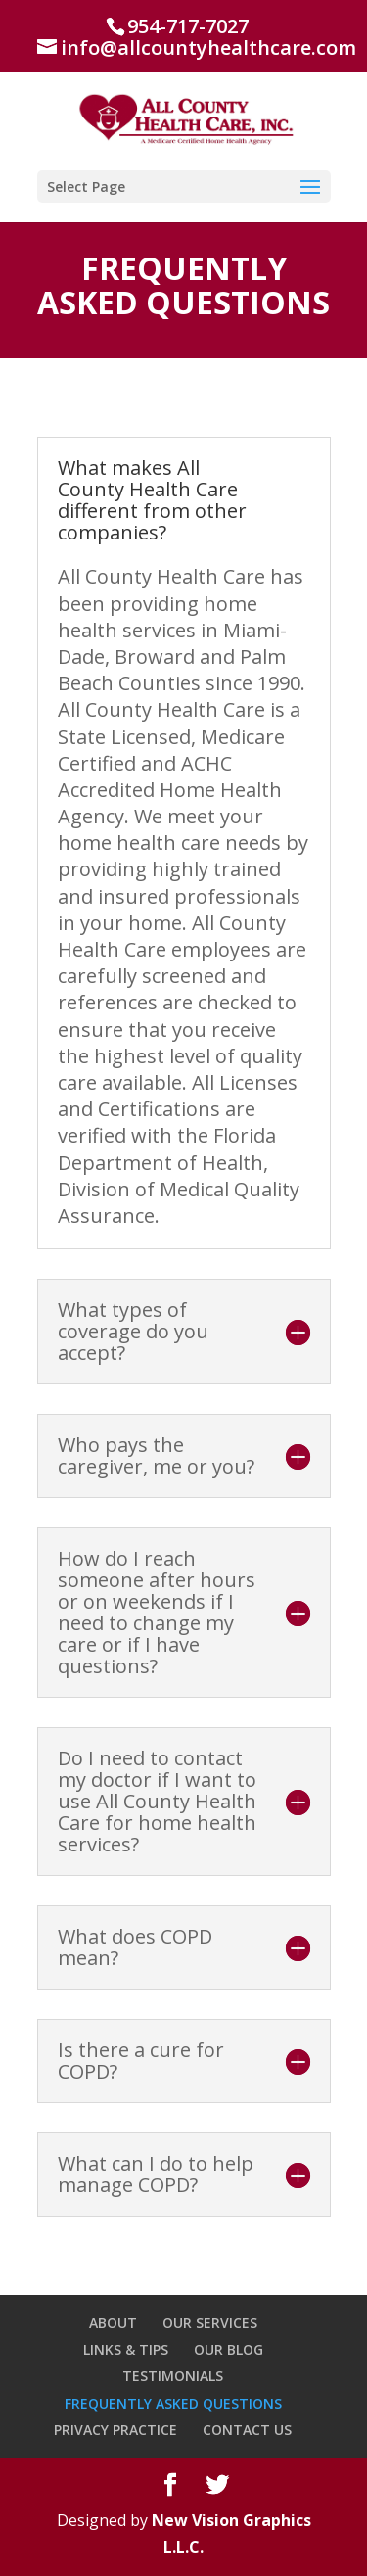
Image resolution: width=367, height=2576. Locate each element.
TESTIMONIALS (172, 2375)
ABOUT (113, 2323)
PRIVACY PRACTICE (115, 2429)
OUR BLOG (228, 2349)
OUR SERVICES (209, 2323)
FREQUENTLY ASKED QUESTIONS (173, 2403)
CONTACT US (247, 2429)
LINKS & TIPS (125, 2349)
